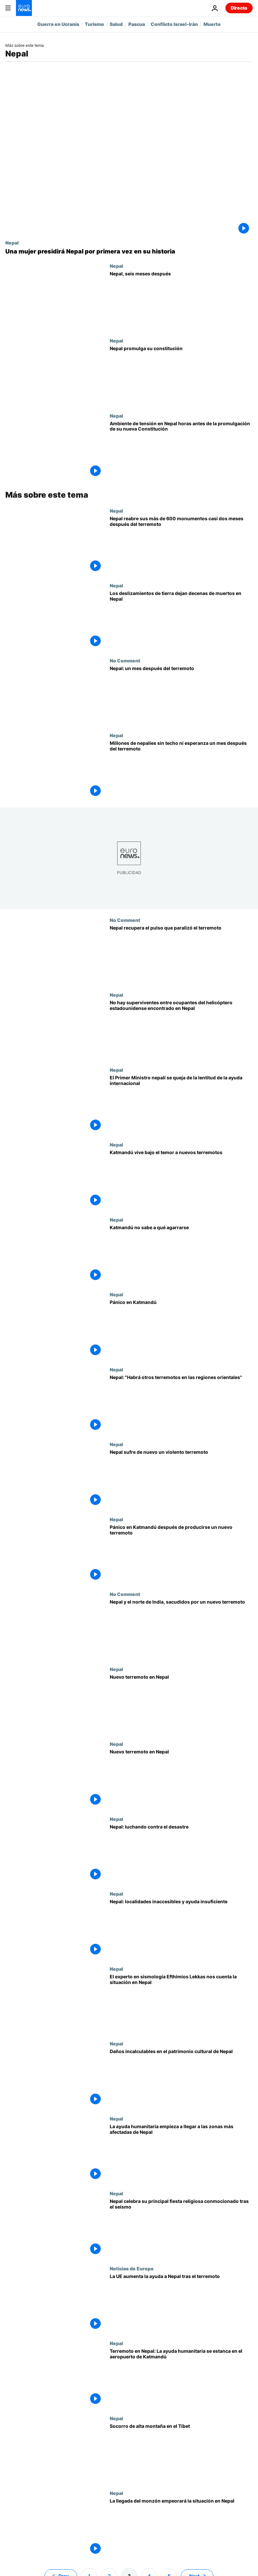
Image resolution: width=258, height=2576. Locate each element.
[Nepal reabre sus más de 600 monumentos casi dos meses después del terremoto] (181, 545)
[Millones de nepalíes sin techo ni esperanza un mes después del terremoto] (181, 770)
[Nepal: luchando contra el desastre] (181, 1853)
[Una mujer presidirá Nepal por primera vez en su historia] (129, 251)
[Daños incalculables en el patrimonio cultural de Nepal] (181, 2078)
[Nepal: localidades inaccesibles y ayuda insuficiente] (181, 1928)
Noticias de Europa (131, 2268)
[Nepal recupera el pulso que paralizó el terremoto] (181, 954)
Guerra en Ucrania (58, 24)
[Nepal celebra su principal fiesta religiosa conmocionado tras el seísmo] (181, 2228)
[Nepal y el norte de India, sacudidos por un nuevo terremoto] (181, 1628)
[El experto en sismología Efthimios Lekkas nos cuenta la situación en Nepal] (181, 2003)
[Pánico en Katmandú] (181, 1329)
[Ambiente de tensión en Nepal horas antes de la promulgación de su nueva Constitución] (181, 450)
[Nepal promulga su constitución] (181, 375)
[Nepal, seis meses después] (181, 300)
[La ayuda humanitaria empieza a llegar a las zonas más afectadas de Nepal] (181, 2153)
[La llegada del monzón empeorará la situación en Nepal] (181, 2527)
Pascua (136, 24)
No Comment (125, 660)
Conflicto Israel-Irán (174, 24)
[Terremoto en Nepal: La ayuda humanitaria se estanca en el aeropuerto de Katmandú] (181, 2378)
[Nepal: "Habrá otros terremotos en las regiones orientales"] (181, 1404)
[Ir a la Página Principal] (24, 8)
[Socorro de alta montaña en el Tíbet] (181, 2453)
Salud (116, 24)
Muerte (212, 24)
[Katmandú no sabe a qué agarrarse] (181, 1254)
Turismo (94, 24)
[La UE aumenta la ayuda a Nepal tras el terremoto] (181, 2303)
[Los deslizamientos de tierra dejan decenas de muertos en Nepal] (181, 620)
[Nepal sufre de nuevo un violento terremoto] (181, 1479)
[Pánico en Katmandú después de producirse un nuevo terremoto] (181, 1554)
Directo (239, 8)
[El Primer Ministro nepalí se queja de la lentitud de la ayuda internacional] (181, 1104)
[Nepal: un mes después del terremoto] (181, 695)
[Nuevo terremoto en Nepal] (181, 1704)
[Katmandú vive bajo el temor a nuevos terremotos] (181, 1179)
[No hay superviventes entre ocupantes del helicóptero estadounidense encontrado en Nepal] (181, 1029)
